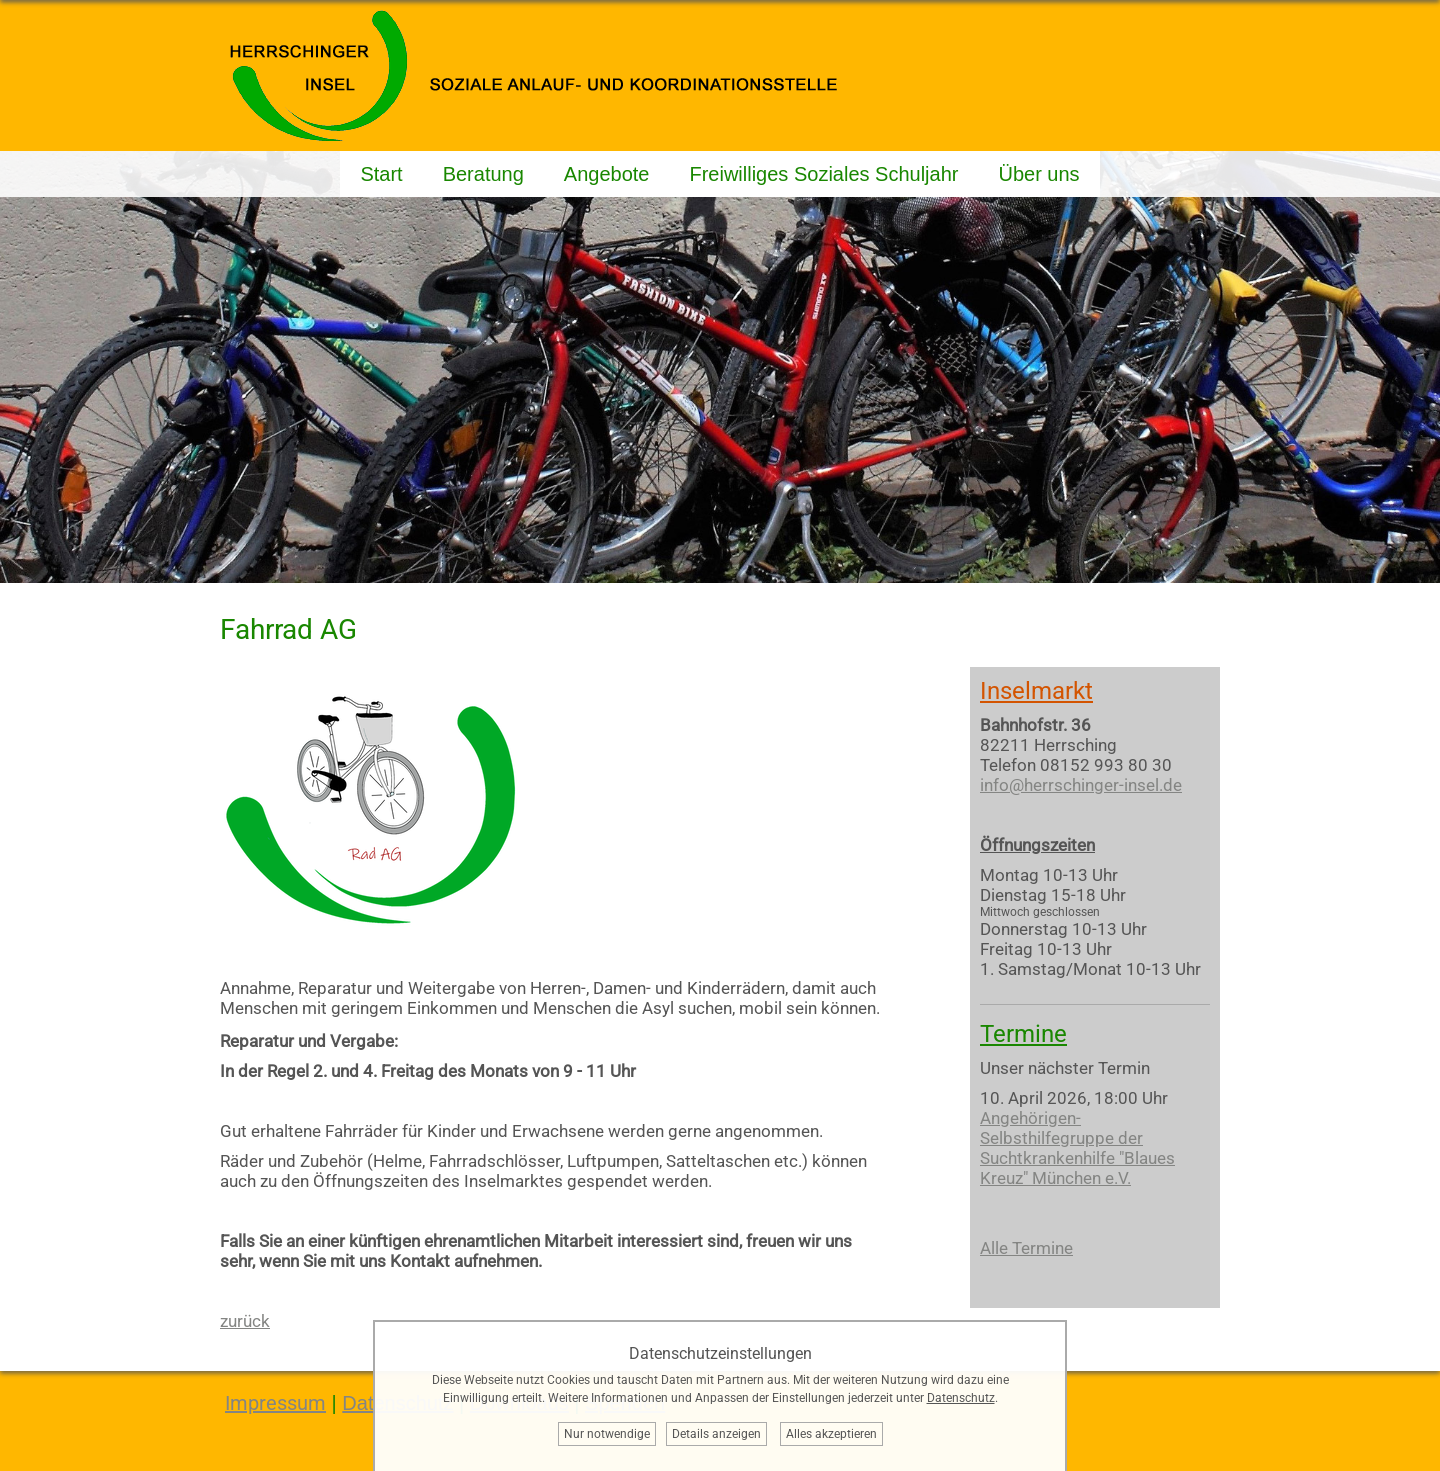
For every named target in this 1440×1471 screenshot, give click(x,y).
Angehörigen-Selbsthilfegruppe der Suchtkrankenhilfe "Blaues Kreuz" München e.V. (1077, 1148)
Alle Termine (1026, 1248)
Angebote (607, 174)
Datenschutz (961, 1398)
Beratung (483, 174)
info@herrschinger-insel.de (1081, 785)
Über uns (1038, 174)
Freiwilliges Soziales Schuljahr (823, 174)
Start (381, 174)
